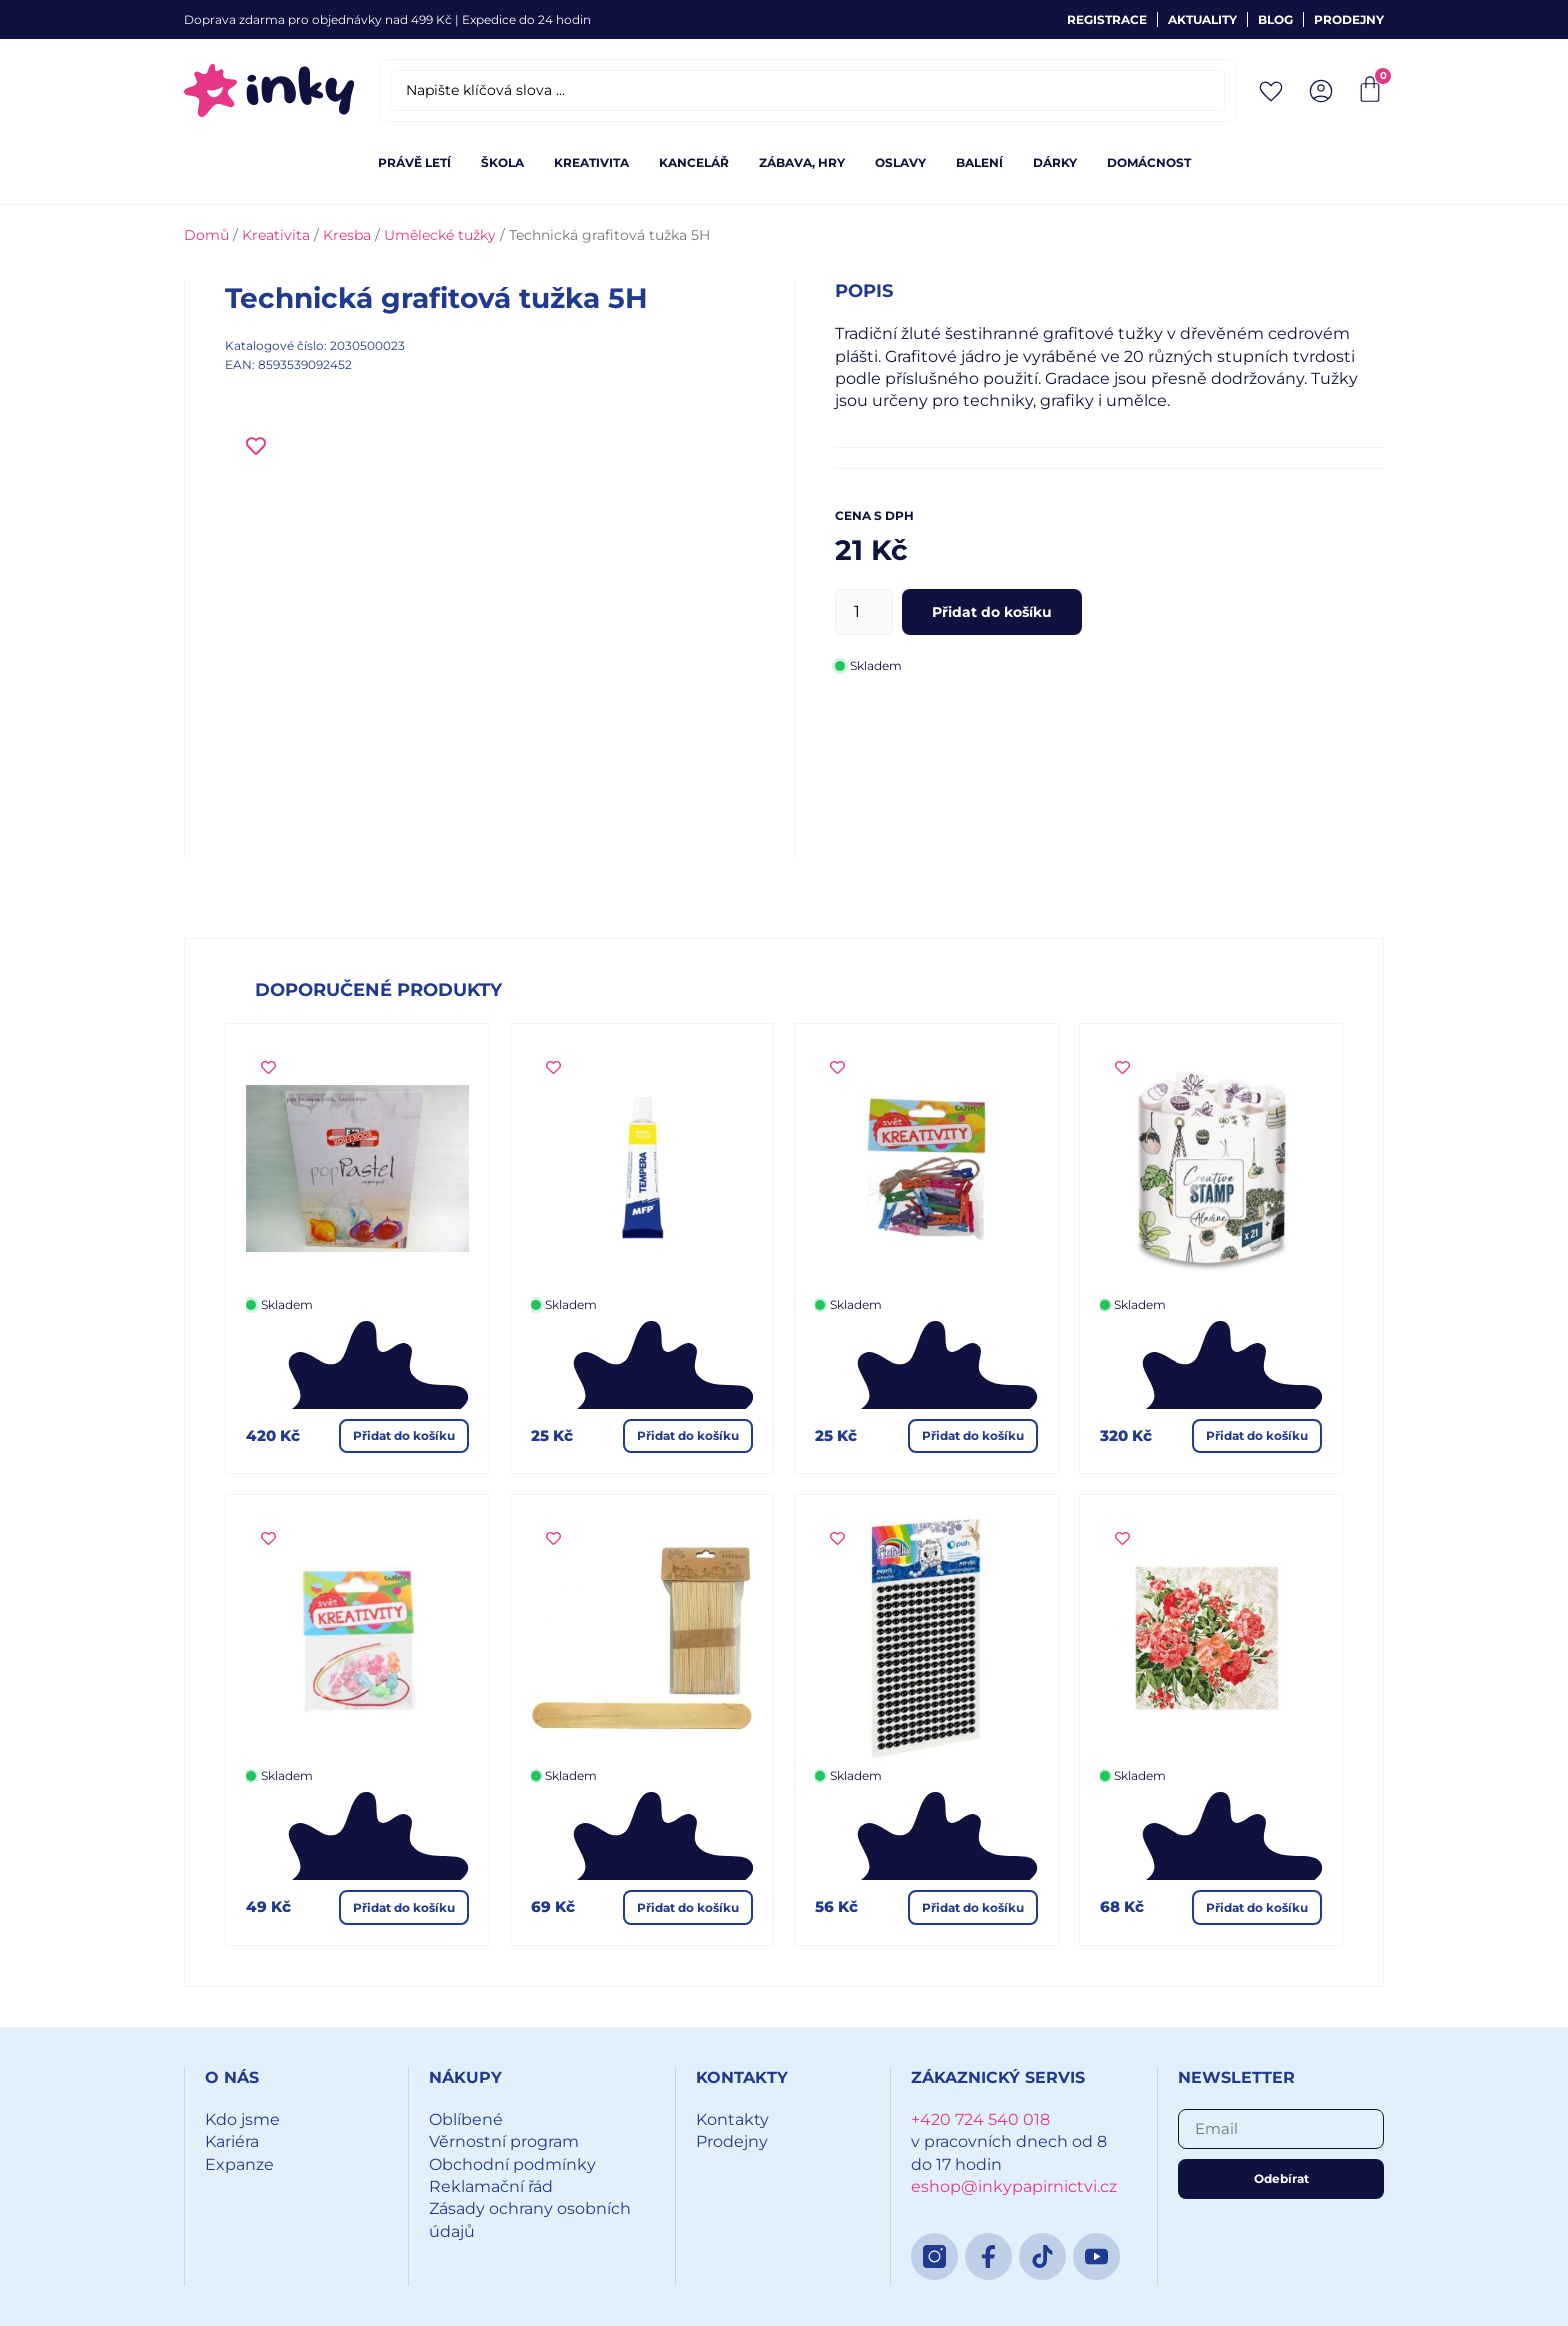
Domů (206, 235)
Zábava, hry (802, 162)
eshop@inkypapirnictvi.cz (1014, 2186)
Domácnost (1149, 162)
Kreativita (591, 162)
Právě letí (414, 162)
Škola (502, 162)
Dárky (1055, 162)
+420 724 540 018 (980, 2119)
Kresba (347, 235)
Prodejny (1349, 19)
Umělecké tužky (440, 235)
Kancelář (694, 162)
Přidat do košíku (992, 612)
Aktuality (1202, 19)
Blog (1275, 19)
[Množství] (864, 612)
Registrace (1107, 19)
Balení (979, 162)
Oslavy (900, 162)
